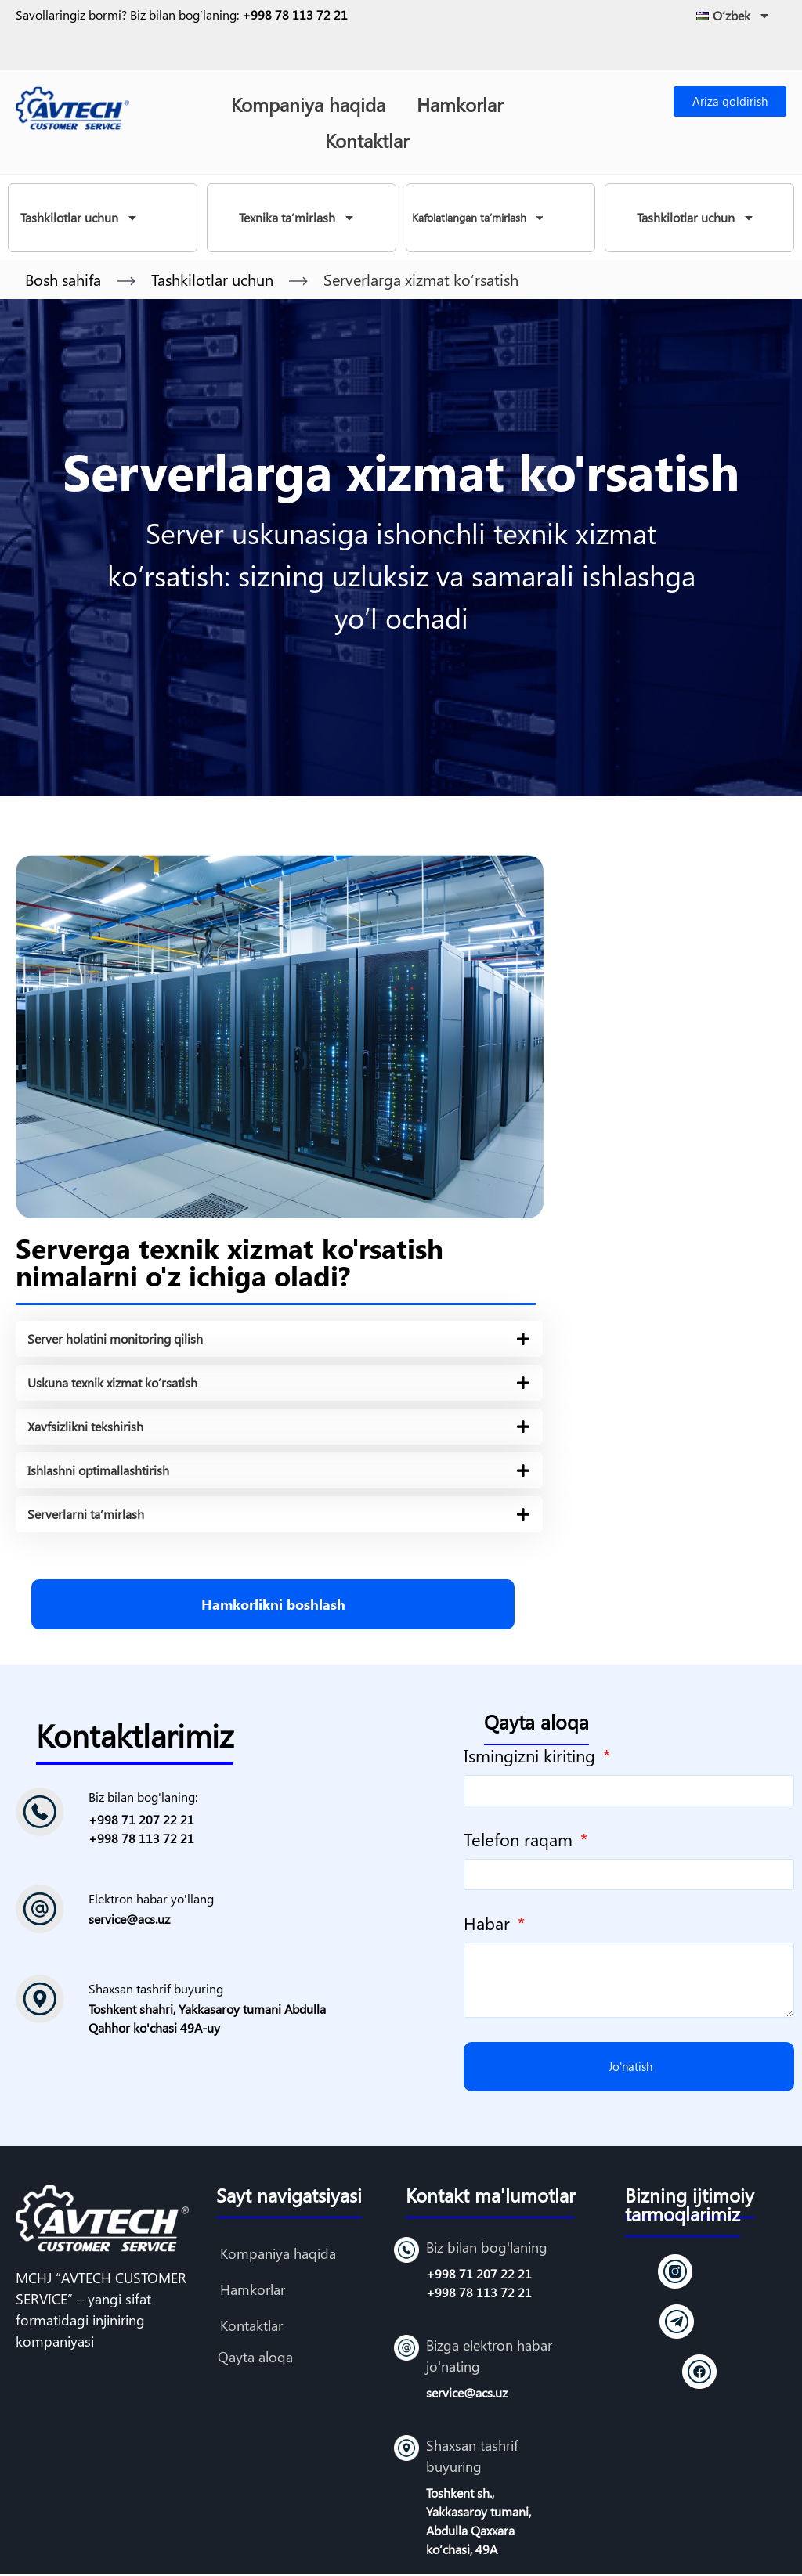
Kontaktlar (367, 140)
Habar (489, 1924)
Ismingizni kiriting (532, 1757)
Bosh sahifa (63, 279)
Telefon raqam (520, 1841)
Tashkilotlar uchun (79, 218)
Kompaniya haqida (308, 104)
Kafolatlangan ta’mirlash (478, 217)
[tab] (279, 1339)
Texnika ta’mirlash (297, 218)
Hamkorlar (460, 104)
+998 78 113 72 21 (295, 14)
